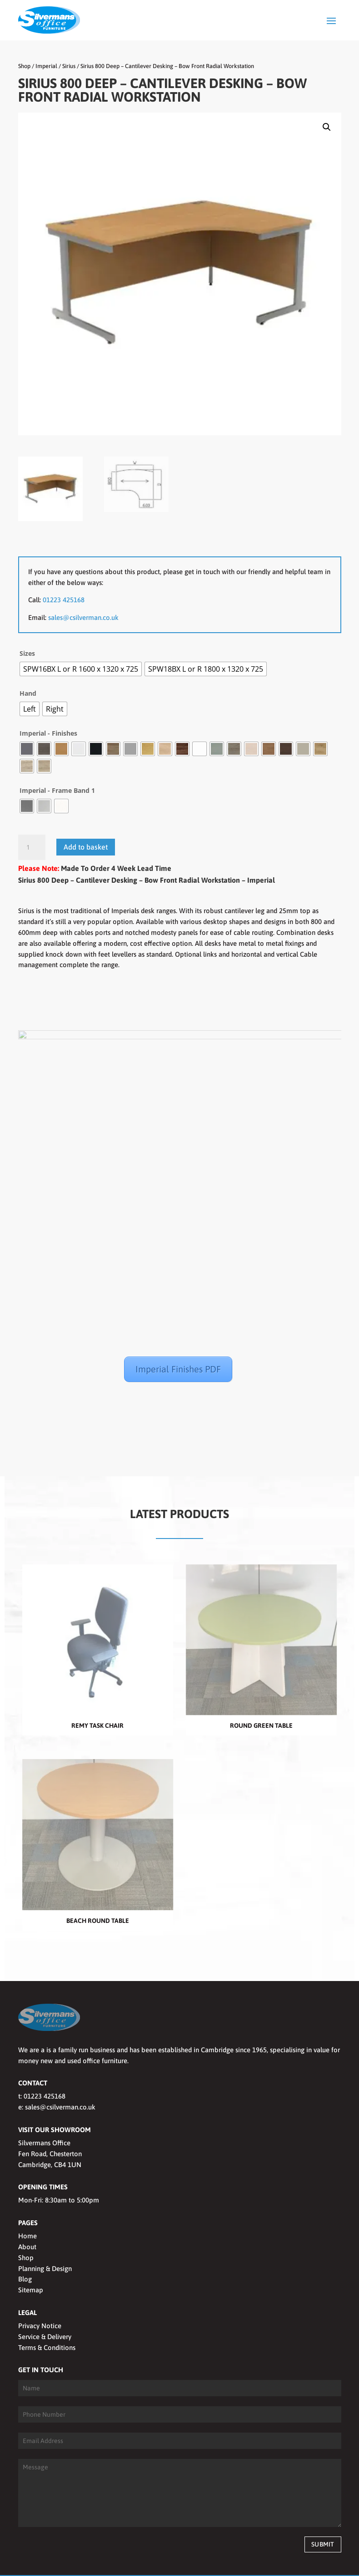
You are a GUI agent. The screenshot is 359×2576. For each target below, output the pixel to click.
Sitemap (30, 2260)
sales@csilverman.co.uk (83, 617)
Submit (322, 2514)
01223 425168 (64, 600)
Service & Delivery (44, 2307)
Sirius (68, 66)
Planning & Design (45, 2238)
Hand (28, 693)
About (27, 2217)
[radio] (80, 669)
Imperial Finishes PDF (178, 1369)
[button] (327, 127)
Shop (24, 66)
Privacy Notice (39, 2296)
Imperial (46, 66)
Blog (25, 2249)
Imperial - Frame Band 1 (57, 790)
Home (27, 2206)
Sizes (27, 653)
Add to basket (86, 847)
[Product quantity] (31, 847)
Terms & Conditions (46, 2317)
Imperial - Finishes (48, 733)
